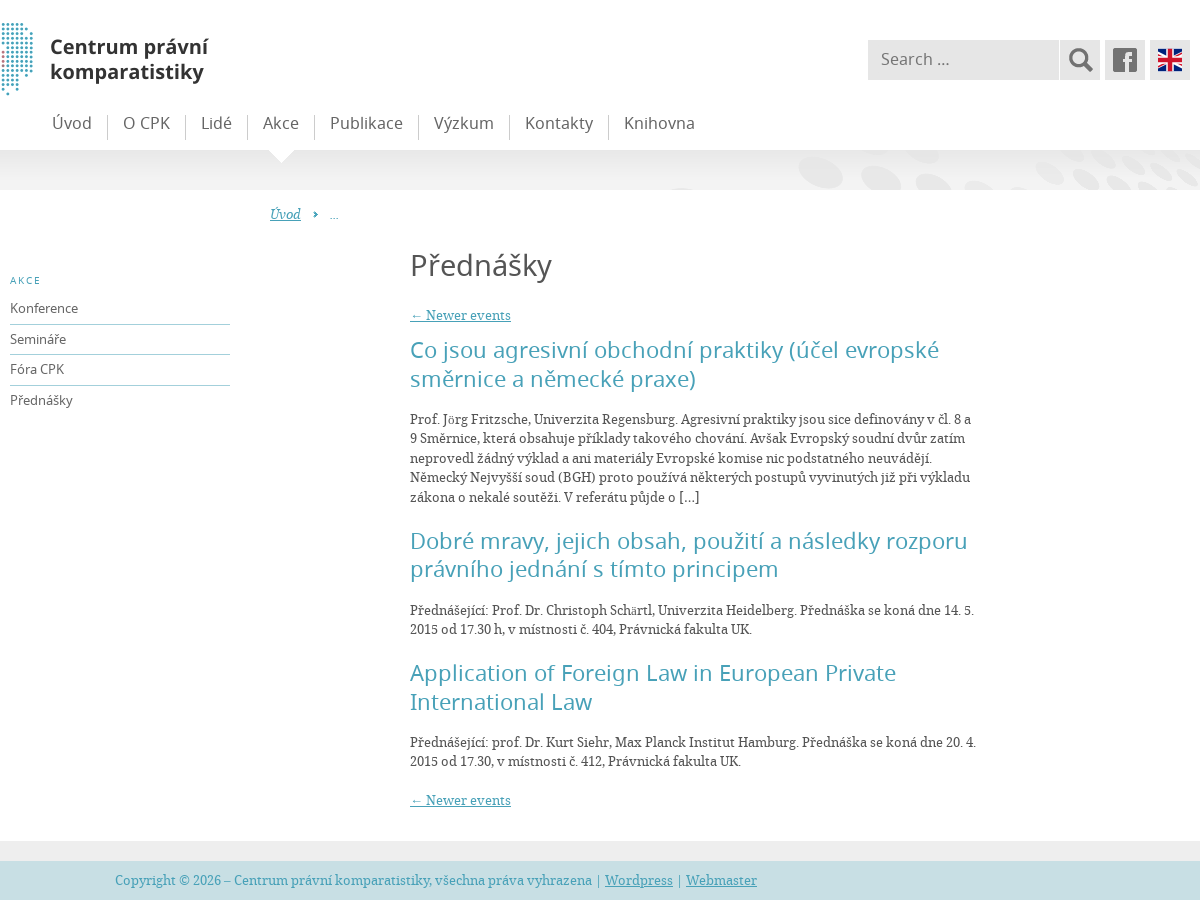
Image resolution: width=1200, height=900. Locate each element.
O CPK (146, 123)
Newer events (460, 315)
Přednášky (41, 400)
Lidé (216, 123)
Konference (44, 308)
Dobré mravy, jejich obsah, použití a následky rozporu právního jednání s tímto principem (689, 555)
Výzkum (464, 123)
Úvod (72, 123)
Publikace (366, 123)
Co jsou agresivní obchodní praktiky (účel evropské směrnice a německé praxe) (674, 364)
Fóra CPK (37, 369)
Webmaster (721, 880)
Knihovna (659, 123)
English (1170, 60)
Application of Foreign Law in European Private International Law (653, 687)
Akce (281, 123)
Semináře (38, 339)
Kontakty (559, 123)
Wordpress (639, 880)
